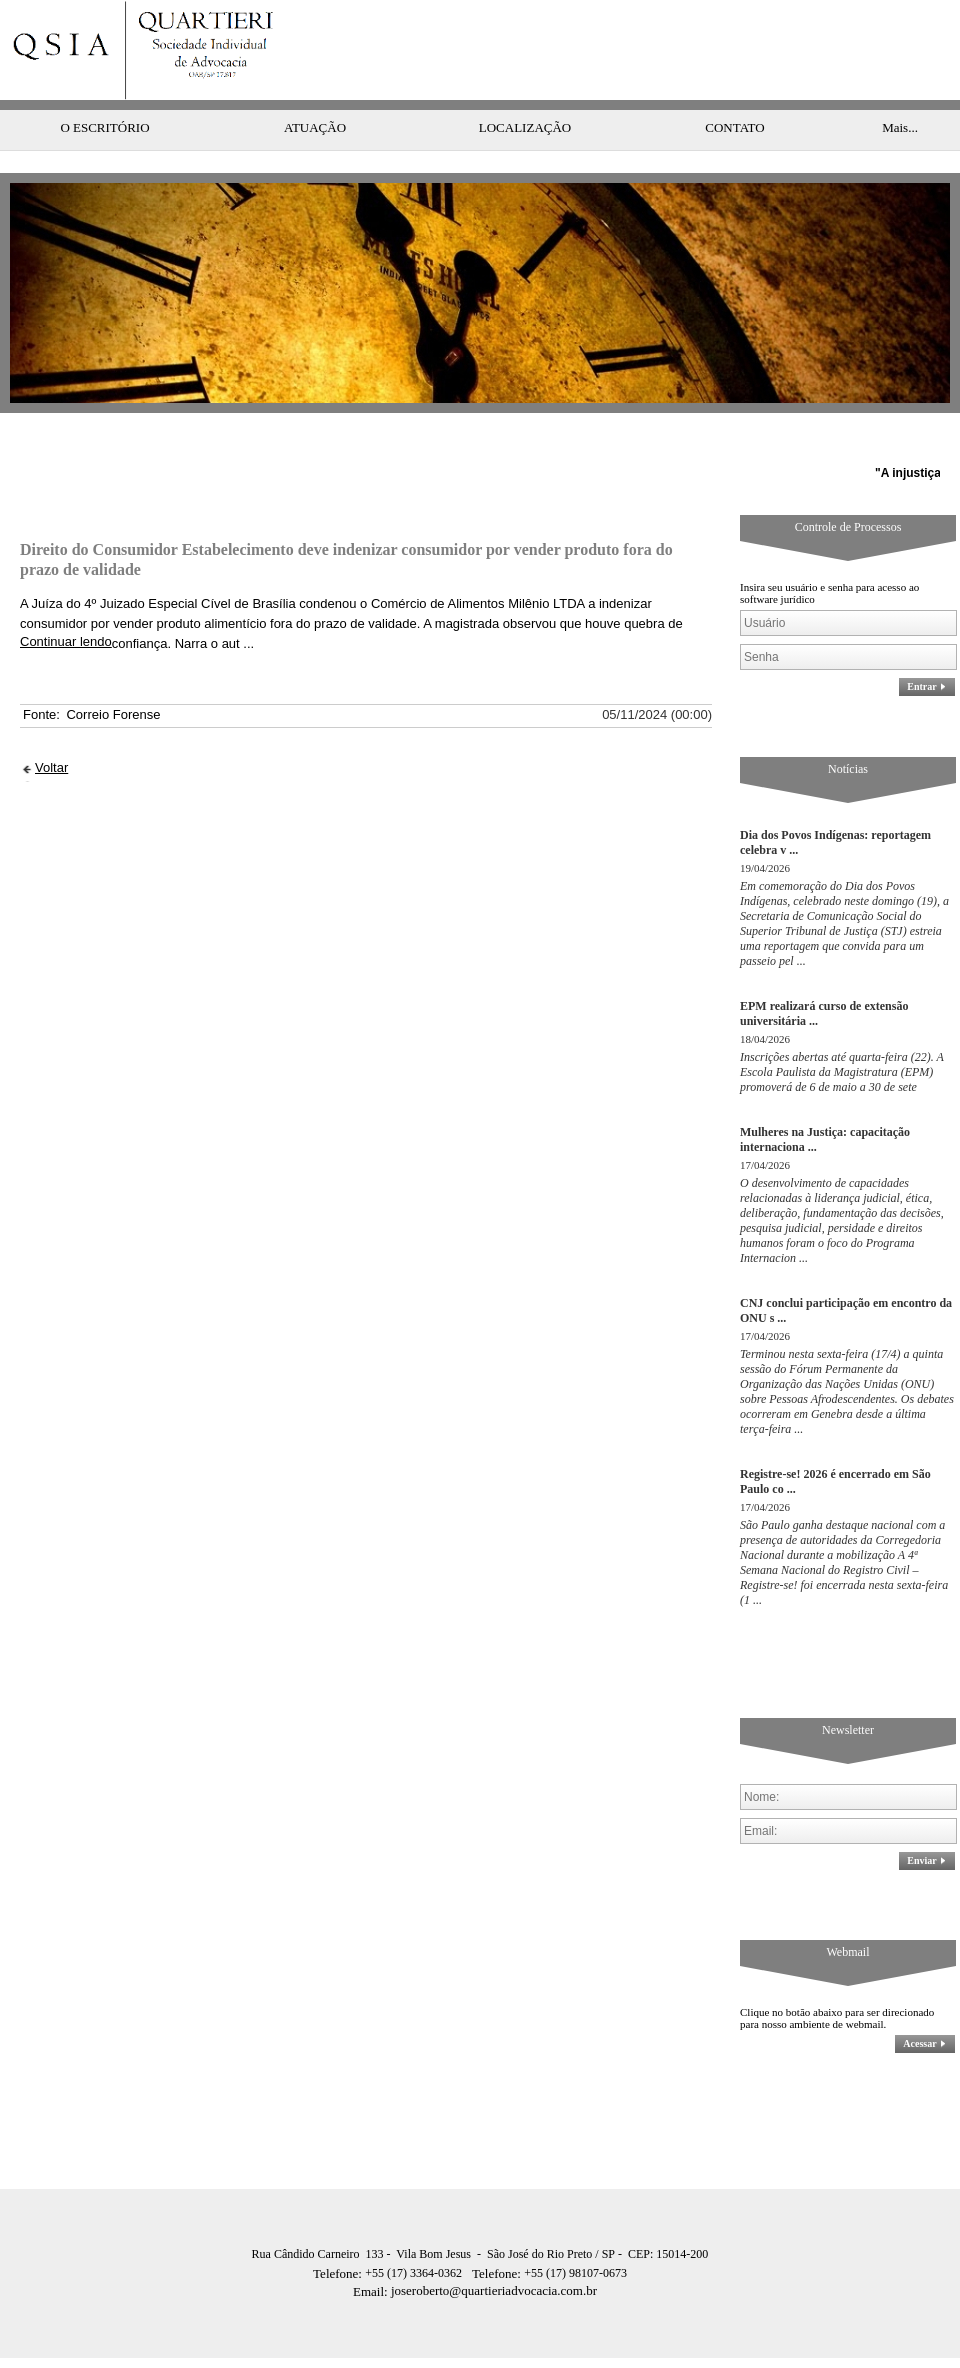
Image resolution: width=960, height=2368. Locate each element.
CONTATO (734, 87)
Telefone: (339, 2233)
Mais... (900, 87)
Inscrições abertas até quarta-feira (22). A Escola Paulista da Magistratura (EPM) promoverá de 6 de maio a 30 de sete (842, 1032)
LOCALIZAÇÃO (525, 87)
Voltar (51, 727)
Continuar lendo (66, 601)
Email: (372, 2251)
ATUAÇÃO (315, 87)
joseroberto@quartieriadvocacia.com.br (475, 2250)
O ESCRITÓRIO (104, 87)
